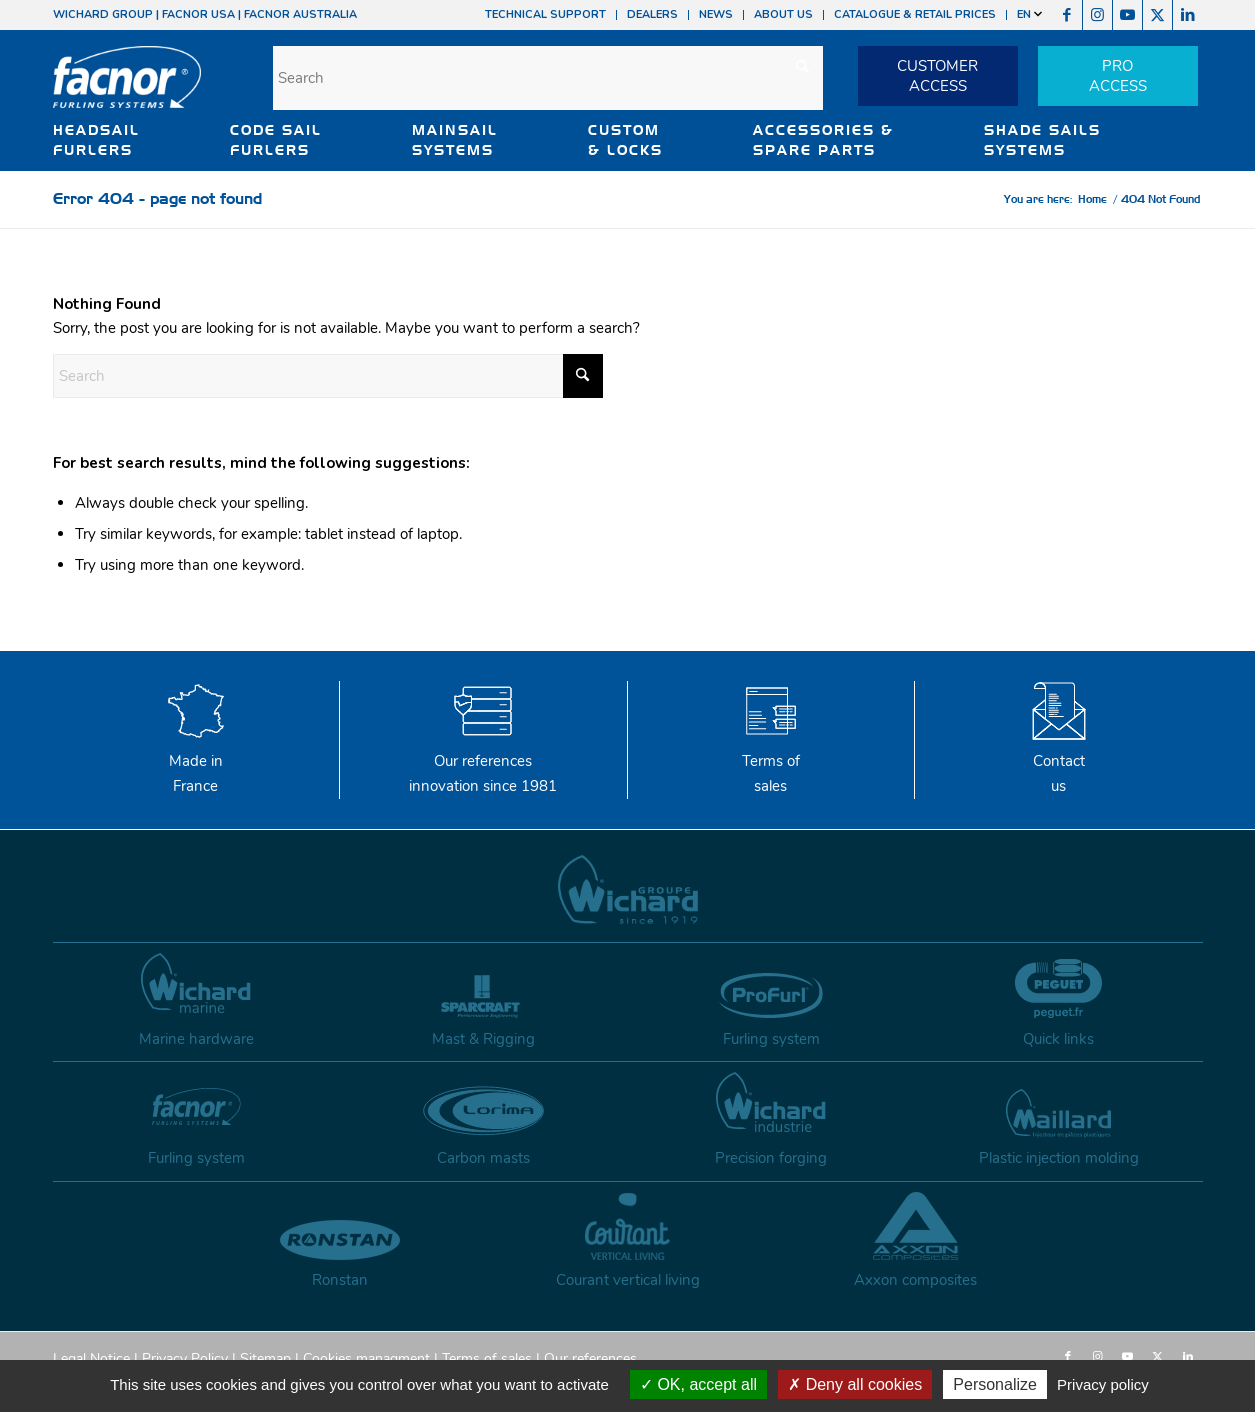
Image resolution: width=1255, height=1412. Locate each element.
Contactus (1059, 761)
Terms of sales (771, 761)
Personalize (995, 1384)
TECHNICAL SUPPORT (545, 14)
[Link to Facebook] (1067, 15)
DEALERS (652, 14)
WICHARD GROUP (103, 14)
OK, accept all (698, 1384)
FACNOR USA (198, 14)
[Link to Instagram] (1097, 15)
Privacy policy (1103, 1384)
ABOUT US (783, 14)
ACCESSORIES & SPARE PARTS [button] (823, 140)
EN (1029, 14)
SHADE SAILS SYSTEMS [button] (1042, 140)
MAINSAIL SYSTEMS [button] (455, 140)
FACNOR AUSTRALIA (300, 14)
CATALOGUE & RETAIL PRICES (915, 14)
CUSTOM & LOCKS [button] (625, 140)
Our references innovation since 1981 (483, 761)
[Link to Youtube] (1127, 15)
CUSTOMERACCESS (937, 76)
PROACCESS (1118, 76)
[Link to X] (1157, 15)
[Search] (548, 78)
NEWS (716, 14)
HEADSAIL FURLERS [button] (96, 140)
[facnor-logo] (127, 90)
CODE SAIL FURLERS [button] (276, 140)
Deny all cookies (855, 1384)
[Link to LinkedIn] (1188, 15)
